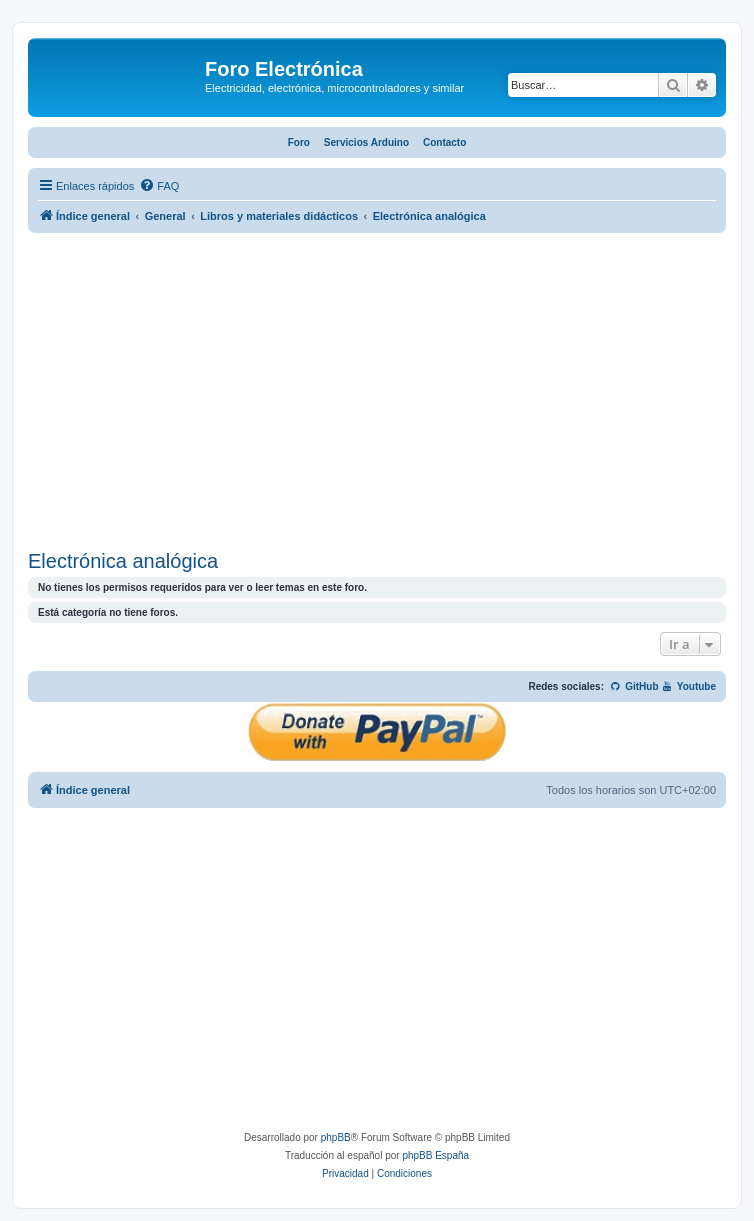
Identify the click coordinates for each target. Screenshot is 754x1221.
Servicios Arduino (366, 142)
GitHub (634, 686)
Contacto (444, 142)
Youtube (688, 686)
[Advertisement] (377, 394)
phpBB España (435, 1155)
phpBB (336, 1137)
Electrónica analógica (123, 561)
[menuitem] (159, 186)
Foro (299, 142)
